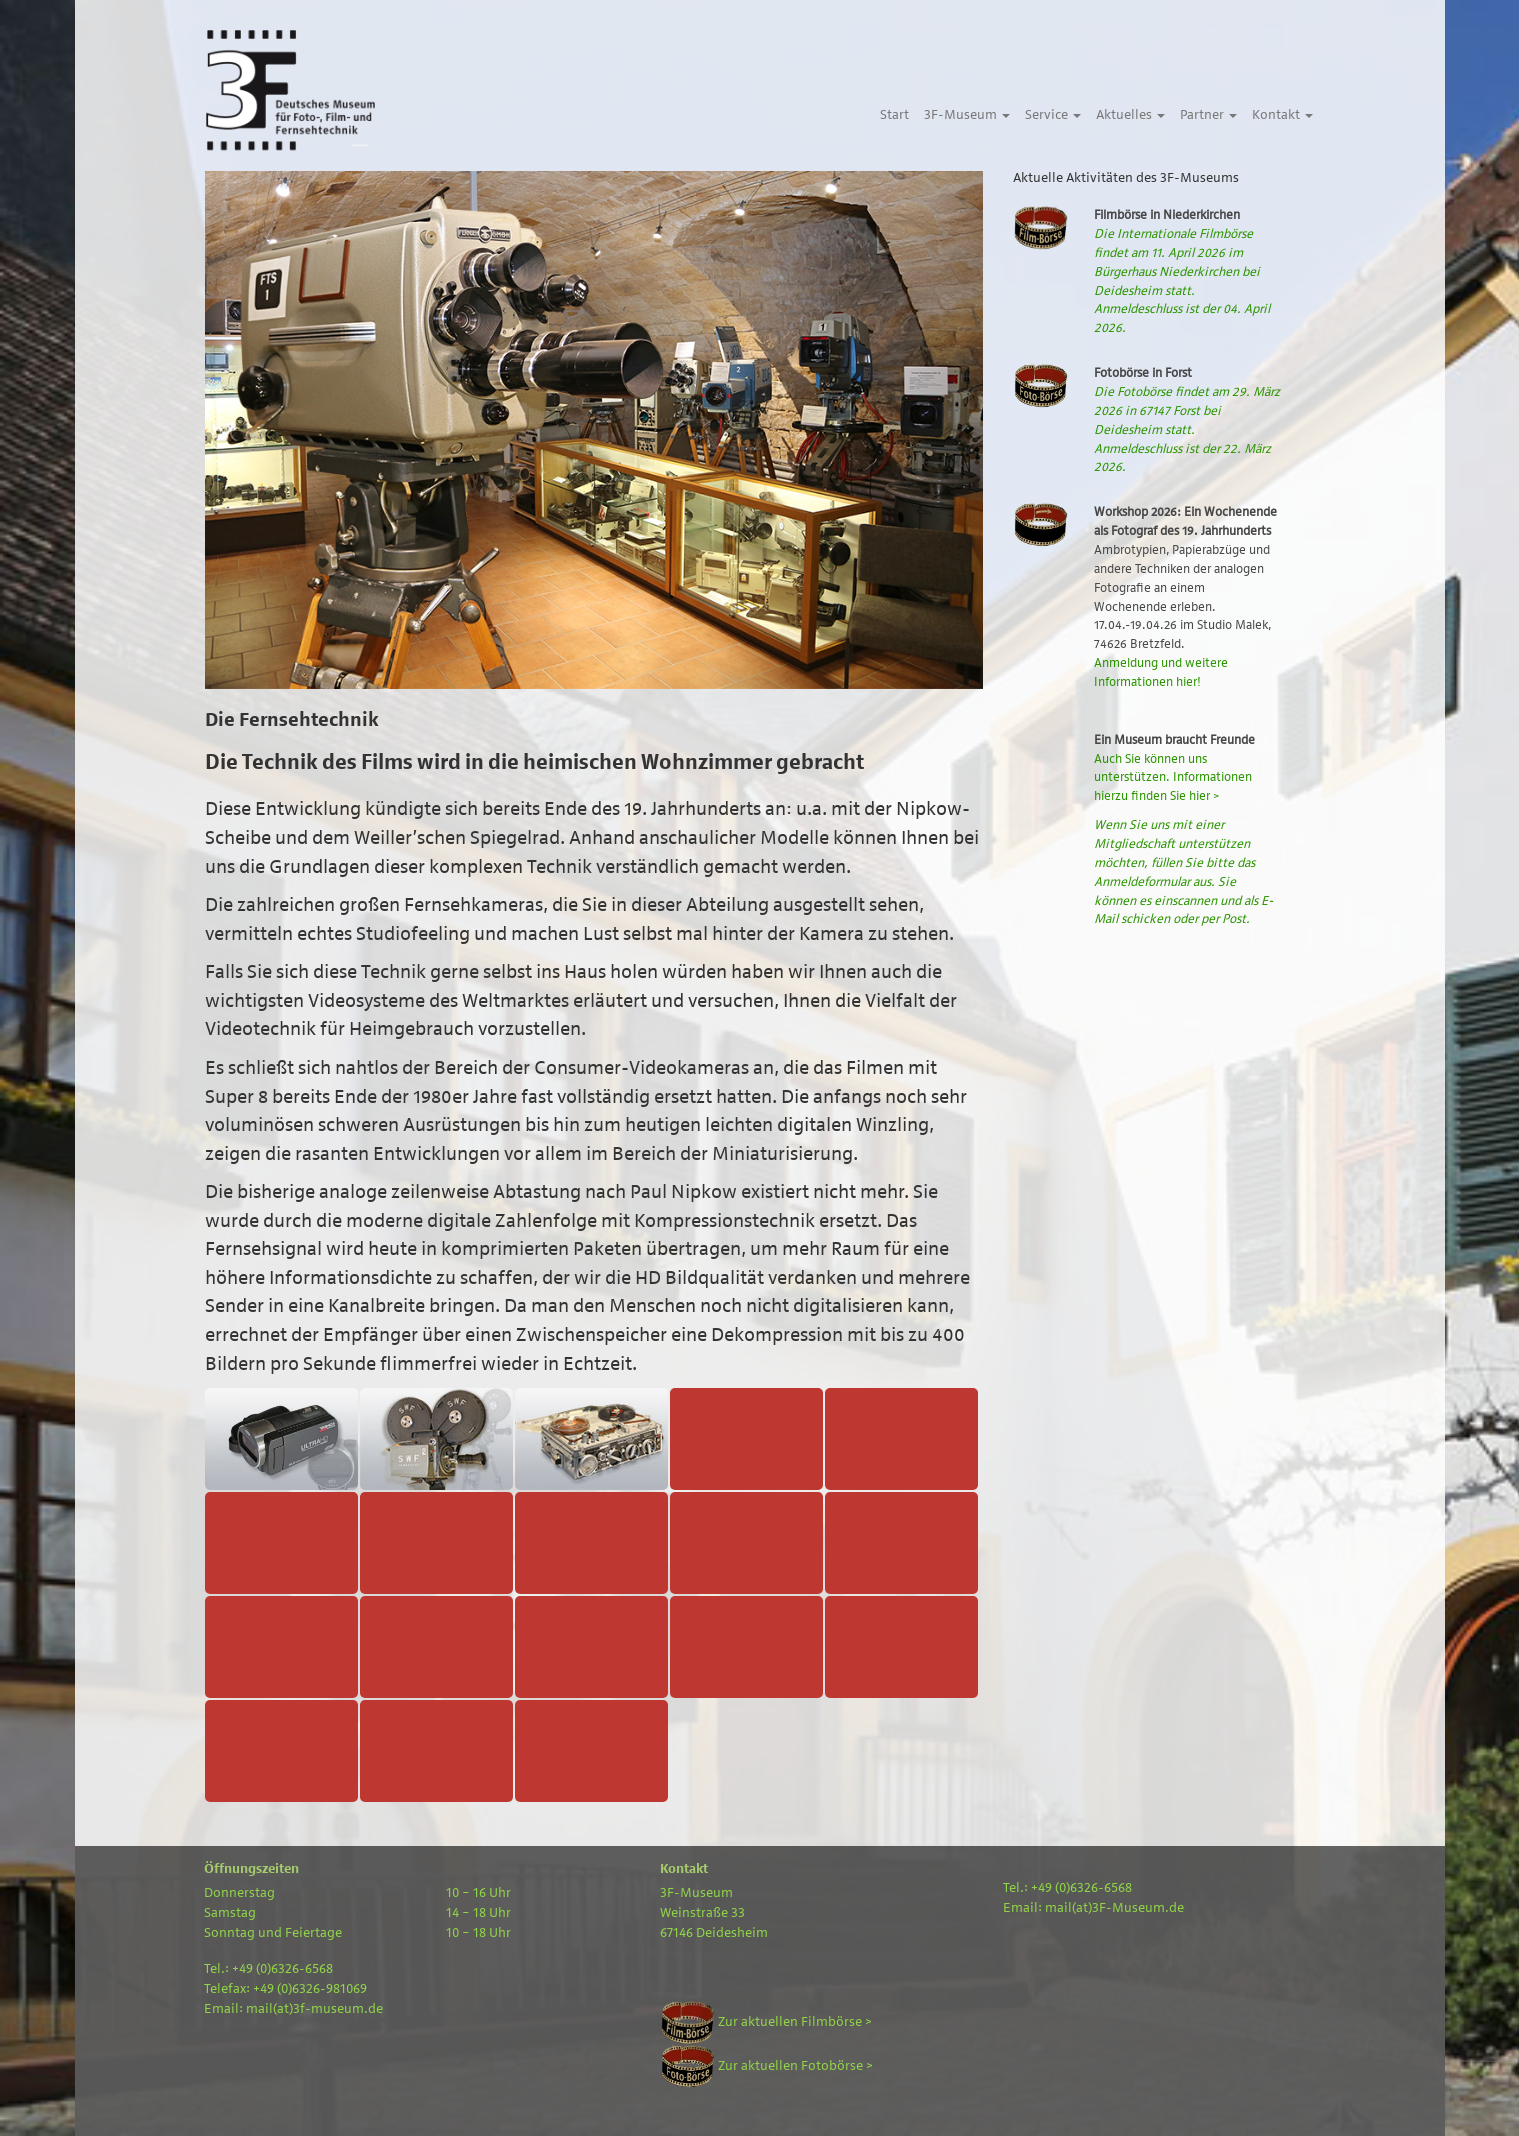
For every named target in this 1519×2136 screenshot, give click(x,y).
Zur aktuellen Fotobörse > (766, 2066)
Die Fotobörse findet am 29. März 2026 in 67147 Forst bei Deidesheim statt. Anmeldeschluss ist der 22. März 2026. (1187, 429)
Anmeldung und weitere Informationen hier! (1161, 672)
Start (894, 115)
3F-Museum (967, 115)
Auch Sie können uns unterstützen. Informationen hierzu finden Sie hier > (1173, 777)
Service (1053, 115)
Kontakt (1282, 115)
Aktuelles (1130, 115)
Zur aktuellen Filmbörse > (766, 2022)
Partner (1208, 115)
